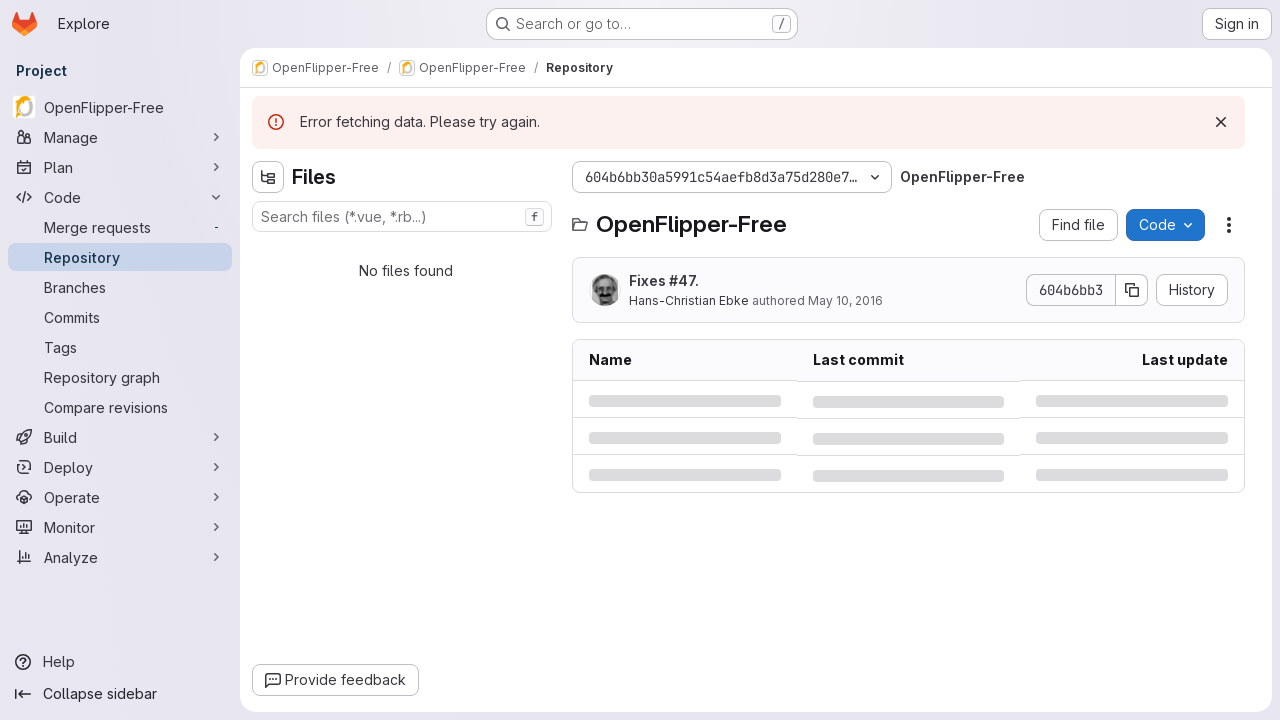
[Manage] (120, 137)
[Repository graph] (120, 377)
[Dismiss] (1221, 122)
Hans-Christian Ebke (689, 300)
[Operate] (120, 497)
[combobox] (402, 216)
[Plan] (120, 167)
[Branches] (120, 287)
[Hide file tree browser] (268, 177)
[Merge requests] (120, 227)
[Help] (120, 662)
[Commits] (120, 317)
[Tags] (120, 347)
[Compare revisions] (120, 407)
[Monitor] (120, 527)
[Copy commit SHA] (1132, 290)
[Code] (120, 197)
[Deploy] (120, 467)
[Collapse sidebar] (120, 694)
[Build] (120, 437)
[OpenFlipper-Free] (120, 107)
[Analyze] (120, 557)
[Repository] (120, 257)
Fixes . (664, 280)
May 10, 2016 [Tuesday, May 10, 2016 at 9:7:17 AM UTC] (845, 300)
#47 (682, 280)
